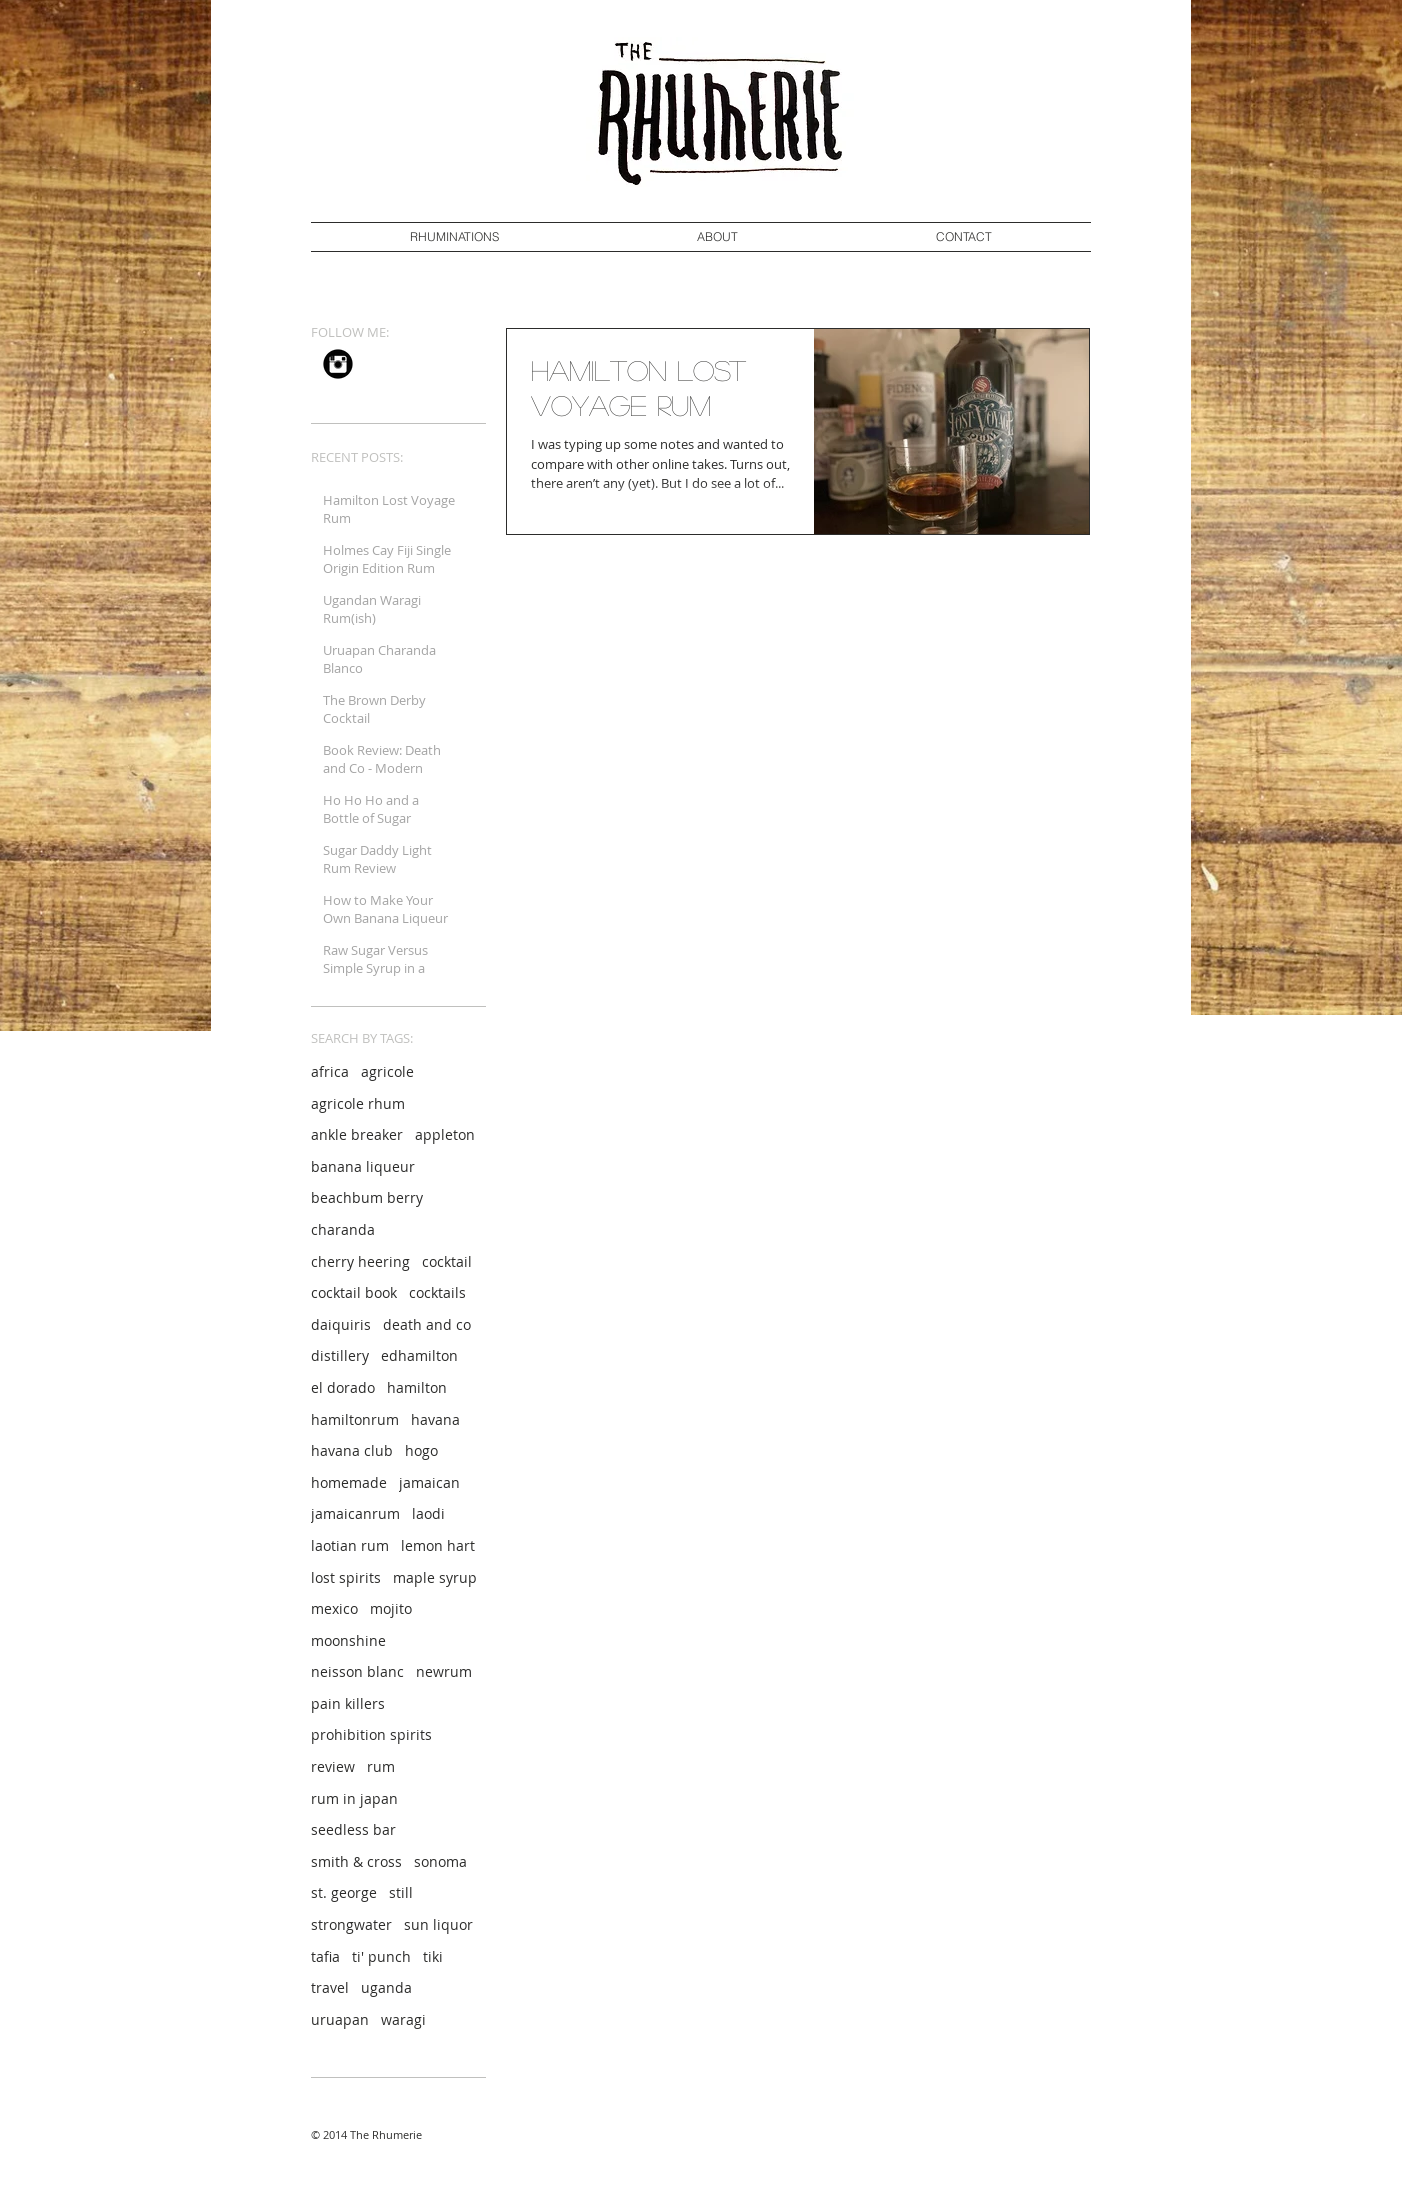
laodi (428, 1513)
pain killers (348, 1703)
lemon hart (438, 1545)
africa (330, 1071)
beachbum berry (367, 1197)
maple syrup (435, 1577)
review (333, 1766)
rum (381, 1766)
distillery (340, 1355)
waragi (403, 2019)
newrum (444, 1671)
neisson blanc (357, 1671)
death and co (427, 1324)
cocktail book (354, 1292)
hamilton (417, 1387)
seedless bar (353, 1829)
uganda (386, 1987)
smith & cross (356, 1861)
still (401, 1892)
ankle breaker (357, 1134)
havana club (352, 1450)
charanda (343, 1229)
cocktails (437, 1292)
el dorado (343, 1387)
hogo (421, 1450)
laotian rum (350, 1545)
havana (435, 1419)
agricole (387, 1071)
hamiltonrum (355, 1419)
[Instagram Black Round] (338, 364)
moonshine (348, 1640)
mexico (334, 1608)
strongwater (351, 1924)
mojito (391, 1608)
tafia (325, 1956)
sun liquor (438, 1924)
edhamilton (419, 1355)
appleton (445, 1134)
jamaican (429, 1482)
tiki (433, 1956)
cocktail (447, 1261)
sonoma (440, 1861)
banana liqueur (363, 1166)
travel (330, 1987)
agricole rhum (358, 1103)
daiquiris (341, 1324)
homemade (349, 1482)
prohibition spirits (371, 1734)
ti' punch (381, 1956)
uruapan (340, 2019)
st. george (344, 1892)
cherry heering (360, 1261)
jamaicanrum (355, 1513)
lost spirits (346, 1577)
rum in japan (354, 1798)
